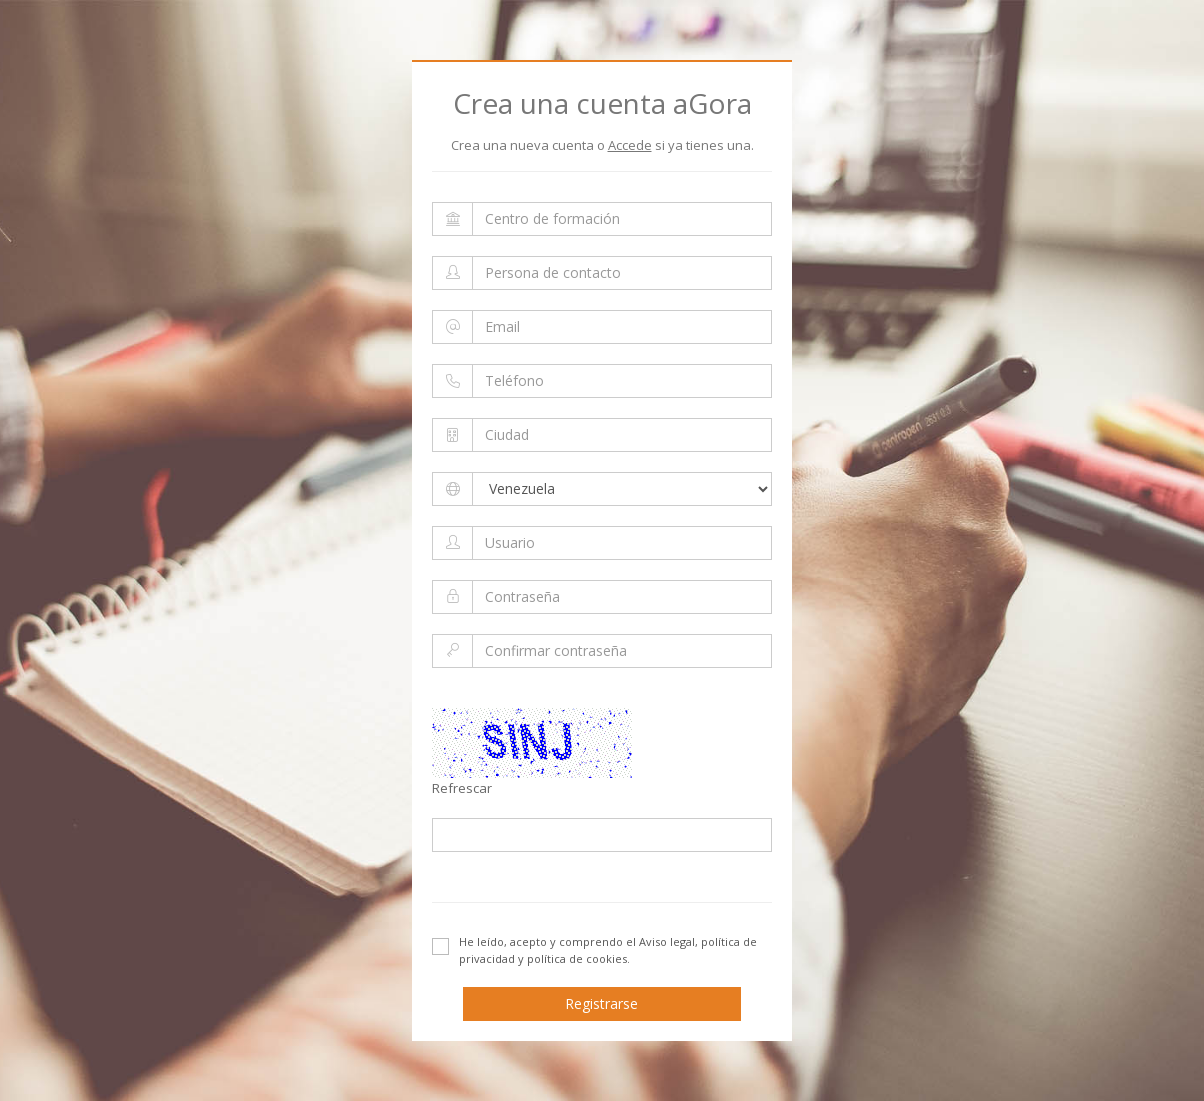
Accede (630, 145)
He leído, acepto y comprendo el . (594, 950)
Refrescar (462, 788)
